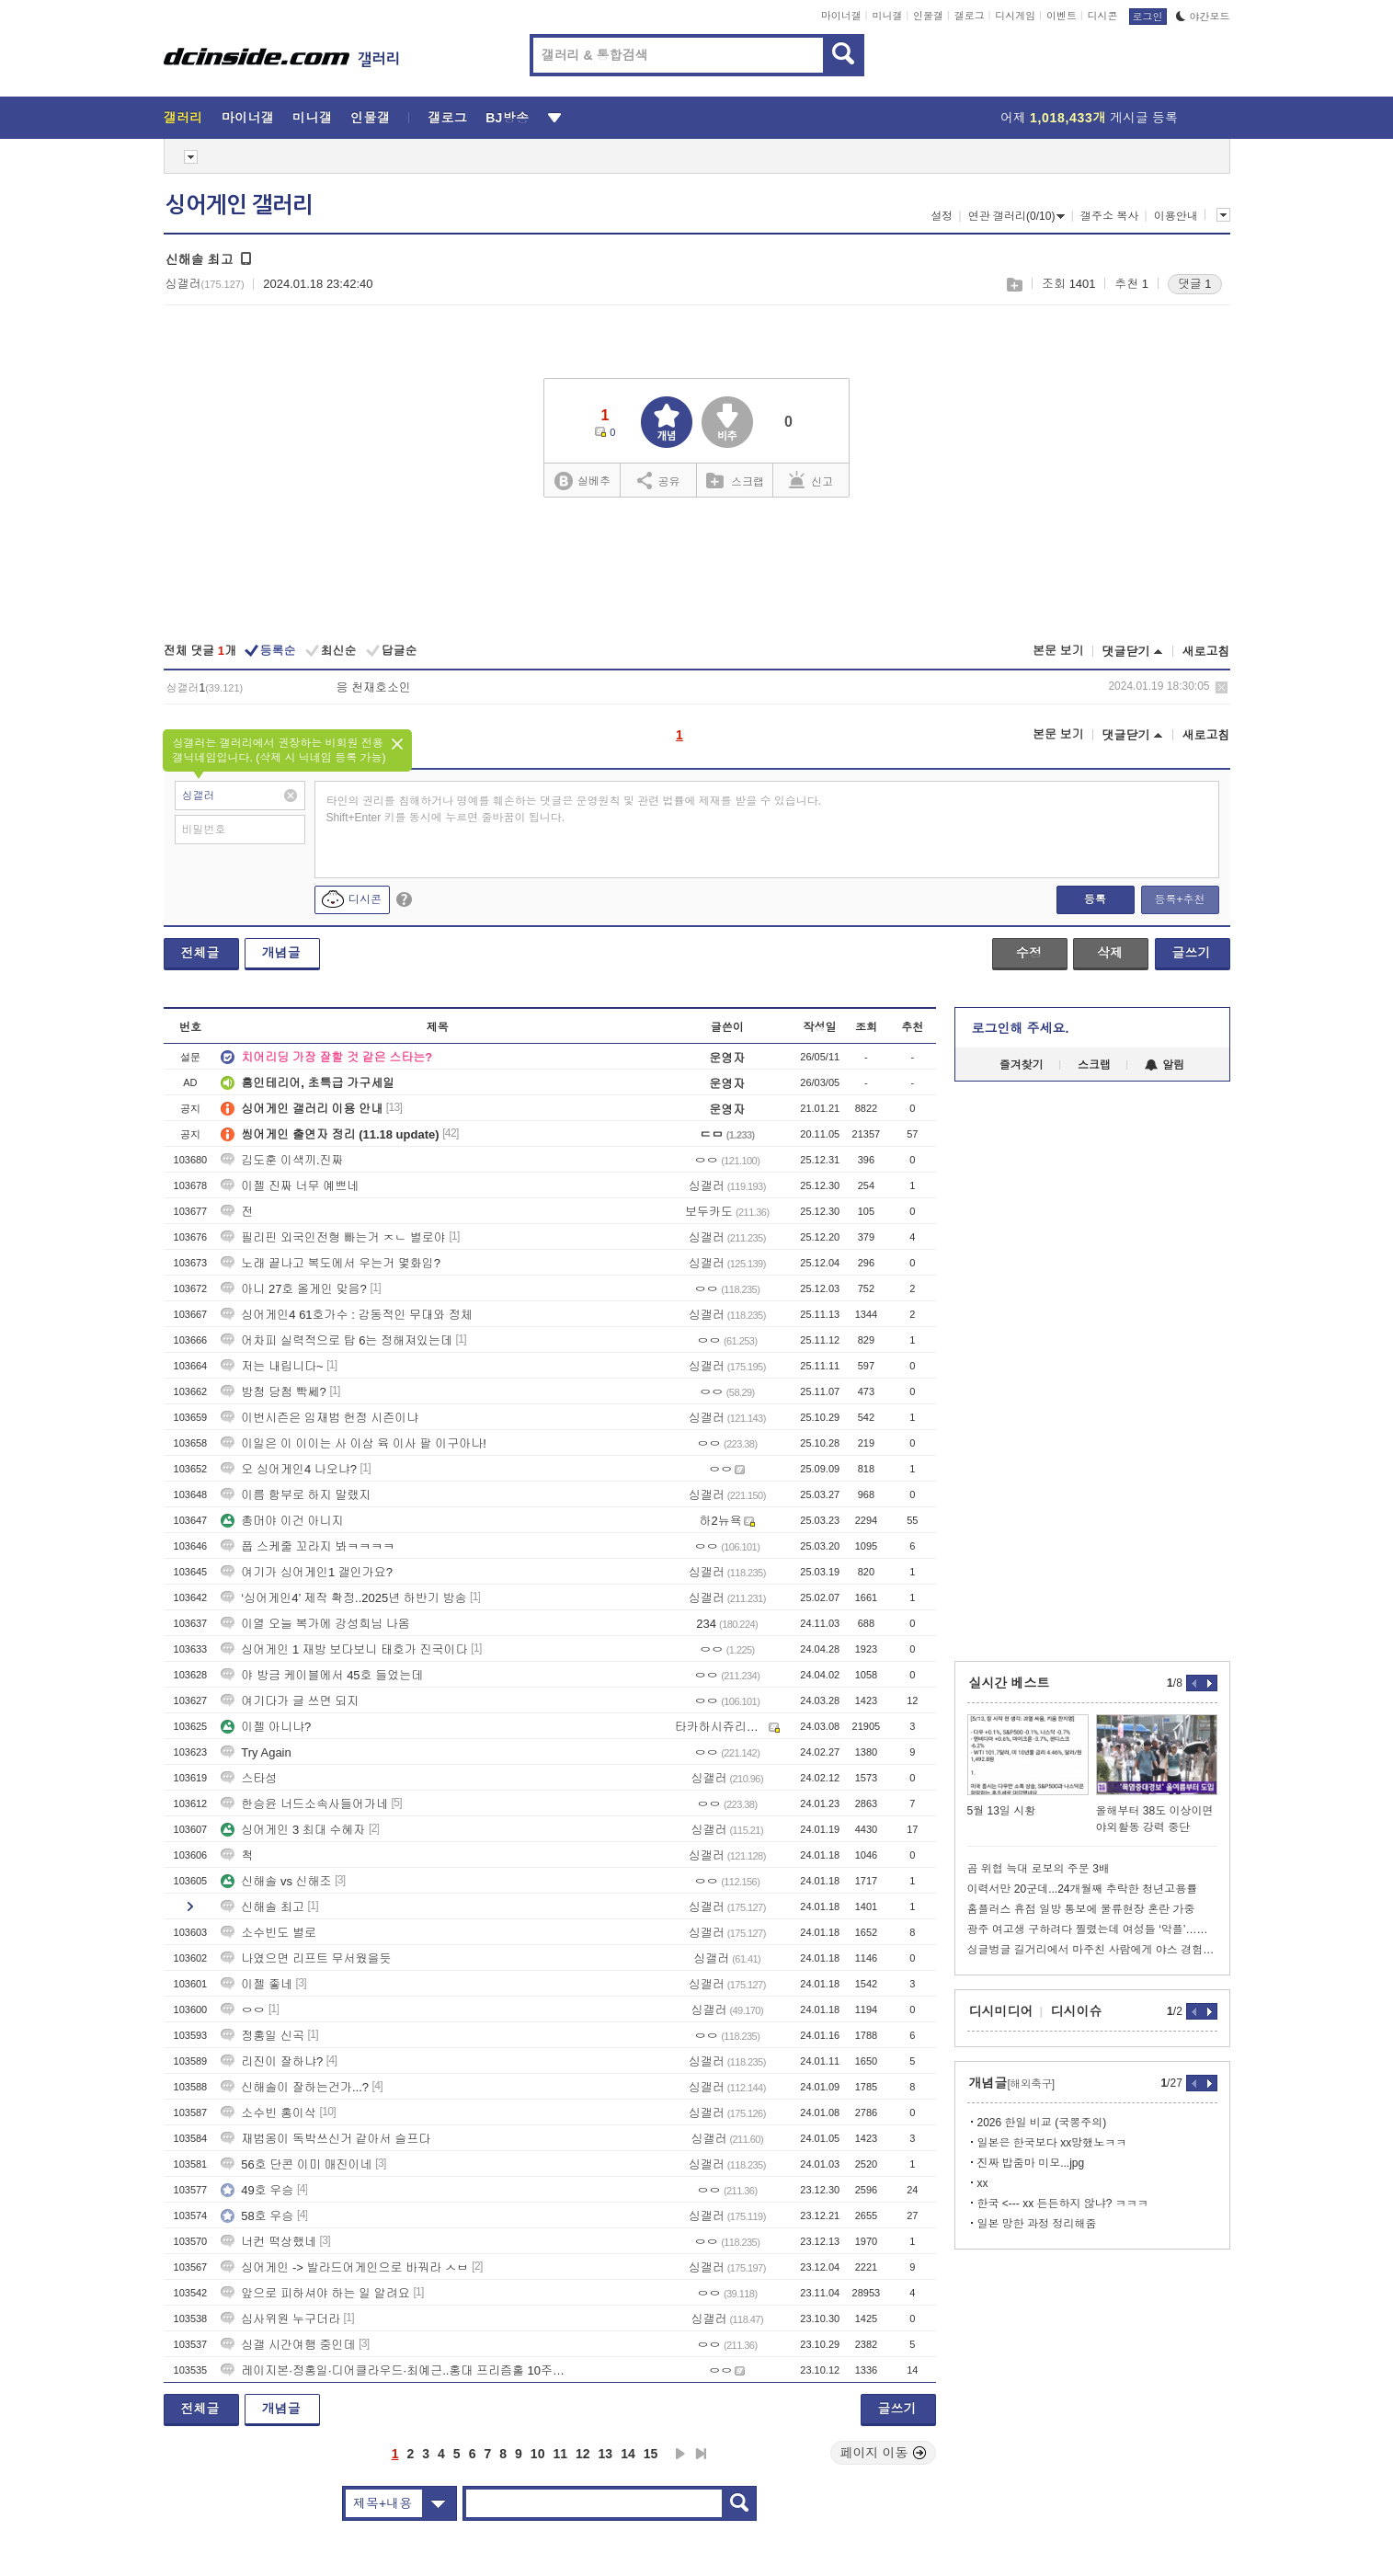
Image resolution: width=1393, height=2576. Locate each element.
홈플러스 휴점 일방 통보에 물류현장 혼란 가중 (1081, 1909)
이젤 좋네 (256, 1984)
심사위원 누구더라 (280, 2319)
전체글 (200, 952)
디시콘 (1103, 15)
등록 (1095, 899)
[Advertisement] (697, 572)
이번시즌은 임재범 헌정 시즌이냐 (319, 1418)
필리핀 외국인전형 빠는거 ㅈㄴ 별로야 (333, 1237)
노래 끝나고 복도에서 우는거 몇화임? (330, 1263)
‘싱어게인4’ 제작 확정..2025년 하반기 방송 (343, 1598)
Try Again (256, 1752)
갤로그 (969, 15)
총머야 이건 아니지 (282, 1521)
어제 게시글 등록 (1089, 117)
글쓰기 (1191, 952)
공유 (658, 480)
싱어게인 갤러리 (239, 205)
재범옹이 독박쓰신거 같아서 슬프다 (325, 2139)
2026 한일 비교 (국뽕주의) (1042, 2122)
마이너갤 (841, 15)
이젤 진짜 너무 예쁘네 (290, 1186)
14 (628, 2453)
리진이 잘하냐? (272, 2061)
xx (982, 2183)
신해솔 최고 (262, 1907)
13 (606, 2453)
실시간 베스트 (1009, 1683)
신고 (811, 480)
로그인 (1148, 16)
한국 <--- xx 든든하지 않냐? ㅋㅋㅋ (1062, 2203)
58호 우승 (257, 2216)
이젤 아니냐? (266, 1727)
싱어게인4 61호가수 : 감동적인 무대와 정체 (346, 1315)
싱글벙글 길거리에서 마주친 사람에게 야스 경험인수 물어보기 (1092, 1949)
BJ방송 (507, 117)
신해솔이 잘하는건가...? (295, 2087)
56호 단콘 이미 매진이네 (296, 2164)
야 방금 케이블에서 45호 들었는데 (322, 1675)
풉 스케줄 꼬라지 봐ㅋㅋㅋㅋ (307, 1546)
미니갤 (887, 15)
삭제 (1221, 687)
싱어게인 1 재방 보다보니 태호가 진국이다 (344, 1649)
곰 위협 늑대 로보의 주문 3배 (1038, 1868)
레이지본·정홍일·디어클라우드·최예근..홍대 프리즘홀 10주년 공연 (398, 2370)
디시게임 (1015, 15)
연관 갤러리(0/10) (1017, 216)
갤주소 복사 (1109, 216)
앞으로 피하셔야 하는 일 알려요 (315, 2293)
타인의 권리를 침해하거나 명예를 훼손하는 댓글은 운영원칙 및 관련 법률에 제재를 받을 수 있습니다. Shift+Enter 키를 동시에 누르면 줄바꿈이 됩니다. (574, 809)
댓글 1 (1195, 284)
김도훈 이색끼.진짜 (282, 1160)
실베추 (582, 481)
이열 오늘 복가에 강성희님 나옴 (315, 1624)
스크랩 (1013, 284)
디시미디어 (1001, 2011)
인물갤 (928, 15)
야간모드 (1203, 16)
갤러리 (183, 117)
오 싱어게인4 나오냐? (289, 1469)
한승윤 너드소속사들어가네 (304, 1804)
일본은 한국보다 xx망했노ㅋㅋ (1052, 2142)
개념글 (281, 952)
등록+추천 (1179, 899)
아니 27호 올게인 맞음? (294, 1289)
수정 (1029, 952)
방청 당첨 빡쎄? (273, 1392)
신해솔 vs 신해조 (276, 1881)
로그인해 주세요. (1020, 1028)
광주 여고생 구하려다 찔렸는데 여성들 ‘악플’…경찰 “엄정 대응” (1092, 1929)
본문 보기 (1058, 651)
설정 (942, 216)
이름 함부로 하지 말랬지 (296, 1495)
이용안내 (1176, 216)
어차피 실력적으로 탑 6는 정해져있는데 (336, 1340)
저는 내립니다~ (272, 1366)
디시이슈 (1076, 2011)
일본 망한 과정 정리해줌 (1037, 2223)
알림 (1164, 1065)
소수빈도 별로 (268, 1933)
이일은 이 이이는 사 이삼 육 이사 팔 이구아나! (353, 1443)
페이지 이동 (883, 2452)
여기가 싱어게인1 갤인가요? (307, 1572)
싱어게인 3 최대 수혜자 (293, 1830)
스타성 (249, 1778)
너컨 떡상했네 (268, 2242)
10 (538, 2453)
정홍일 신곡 (262, 2036)
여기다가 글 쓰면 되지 (290, 1701)
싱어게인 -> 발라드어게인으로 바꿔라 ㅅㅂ (344, 2267)
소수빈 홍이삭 (268, 2113)
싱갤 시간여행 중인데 (288, 2345)
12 (583, 2453)
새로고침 (1206, 651)
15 (651, 2453)
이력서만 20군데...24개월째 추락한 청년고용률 (1082, 1889)
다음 (680, 2453)
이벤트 (1061, 15)
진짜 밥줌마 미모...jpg (1031, 2163)
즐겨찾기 (1021, 1065)
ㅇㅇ (243, 2010)
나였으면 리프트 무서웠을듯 (306, 1958)
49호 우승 (257, 2190)
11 (560, 2453)
